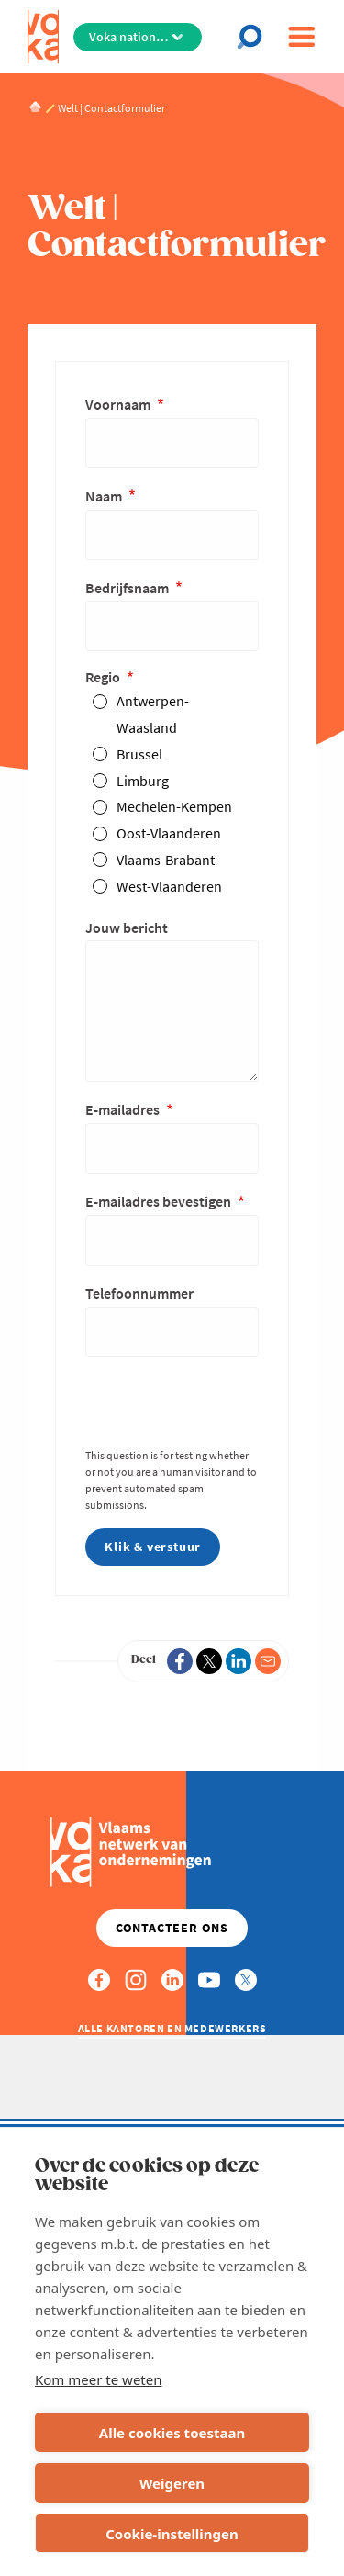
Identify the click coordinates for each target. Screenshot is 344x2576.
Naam (105, 496)
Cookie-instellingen (172, 2534)
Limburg (143, 780)
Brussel (139, 754)
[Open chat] (254, 36)
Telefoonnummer (139, 1293)
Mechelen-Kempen (174, 806)
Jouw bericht (126, 927)
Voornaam (119, 404)
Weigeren (172, 2483)
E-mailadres (123, 1109)
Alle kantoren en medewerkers (172, 2028)
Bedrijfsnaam (128, 588)
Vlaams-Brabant (166, 859)
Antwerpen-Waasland (153, 714)
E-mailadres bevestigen (159, 1201)
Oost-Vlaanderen (169, 833)
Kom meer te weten (98, 2379)
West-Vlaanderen (169, 886)
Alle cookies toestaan (172, 2433)
